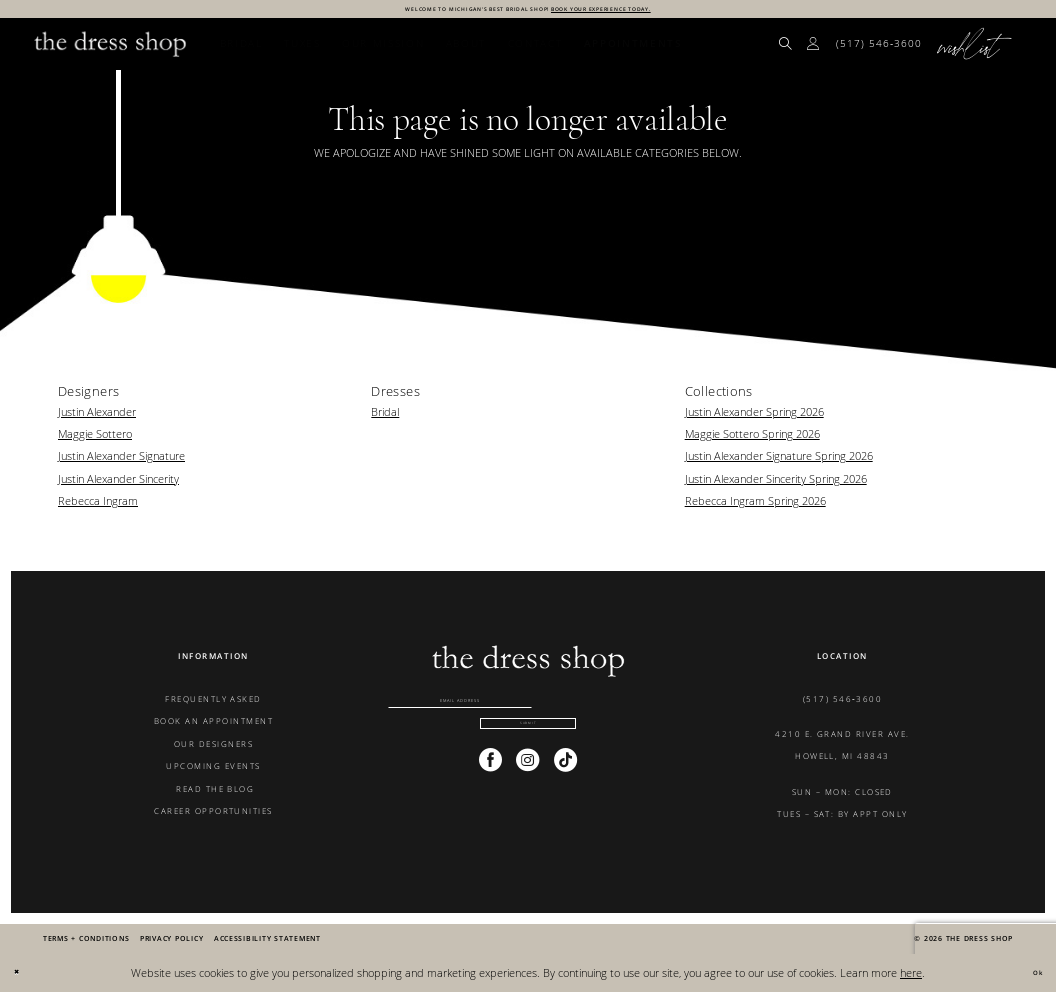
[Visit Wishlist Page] (975, 50)
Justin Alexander (97, 416)
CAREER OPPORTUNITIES (213, 816)
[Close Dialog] (23, 978)
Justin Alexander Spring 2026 (754, 416)
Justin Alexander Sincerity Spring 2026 (776, 483)
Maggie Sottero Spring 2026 (752, 439)
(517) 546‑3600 (842, 704)
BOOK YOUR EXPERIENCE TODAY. (659, 11)
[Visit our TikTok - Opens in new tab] (565, 797)
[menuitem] (785, 50)
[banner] (110, 49)
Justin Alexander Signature (121, 461)
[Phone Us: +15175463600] (879, 50)
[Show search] (785, 50)
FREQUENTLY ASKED (213, 704)
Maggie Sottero (95, 439)
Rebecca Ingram (98, 506)
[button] (814, 50)
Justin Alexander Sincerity (118, 483)
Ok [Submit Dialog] (1030, 977)
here (911, 977)
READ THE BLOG (214, 793)
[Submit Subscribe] (528, 756)
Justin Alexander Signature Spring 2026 (779, 461)
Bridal (385, 416)
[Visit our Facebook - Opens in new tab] (490, 797)
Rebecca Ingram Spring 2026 (755, 506)
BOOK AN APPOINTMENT (213, 726)
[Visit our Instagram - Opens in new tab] (527, 797)
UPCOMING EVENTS (213, 771)
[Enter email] (528, 712)
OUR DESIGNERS (213, 748)
